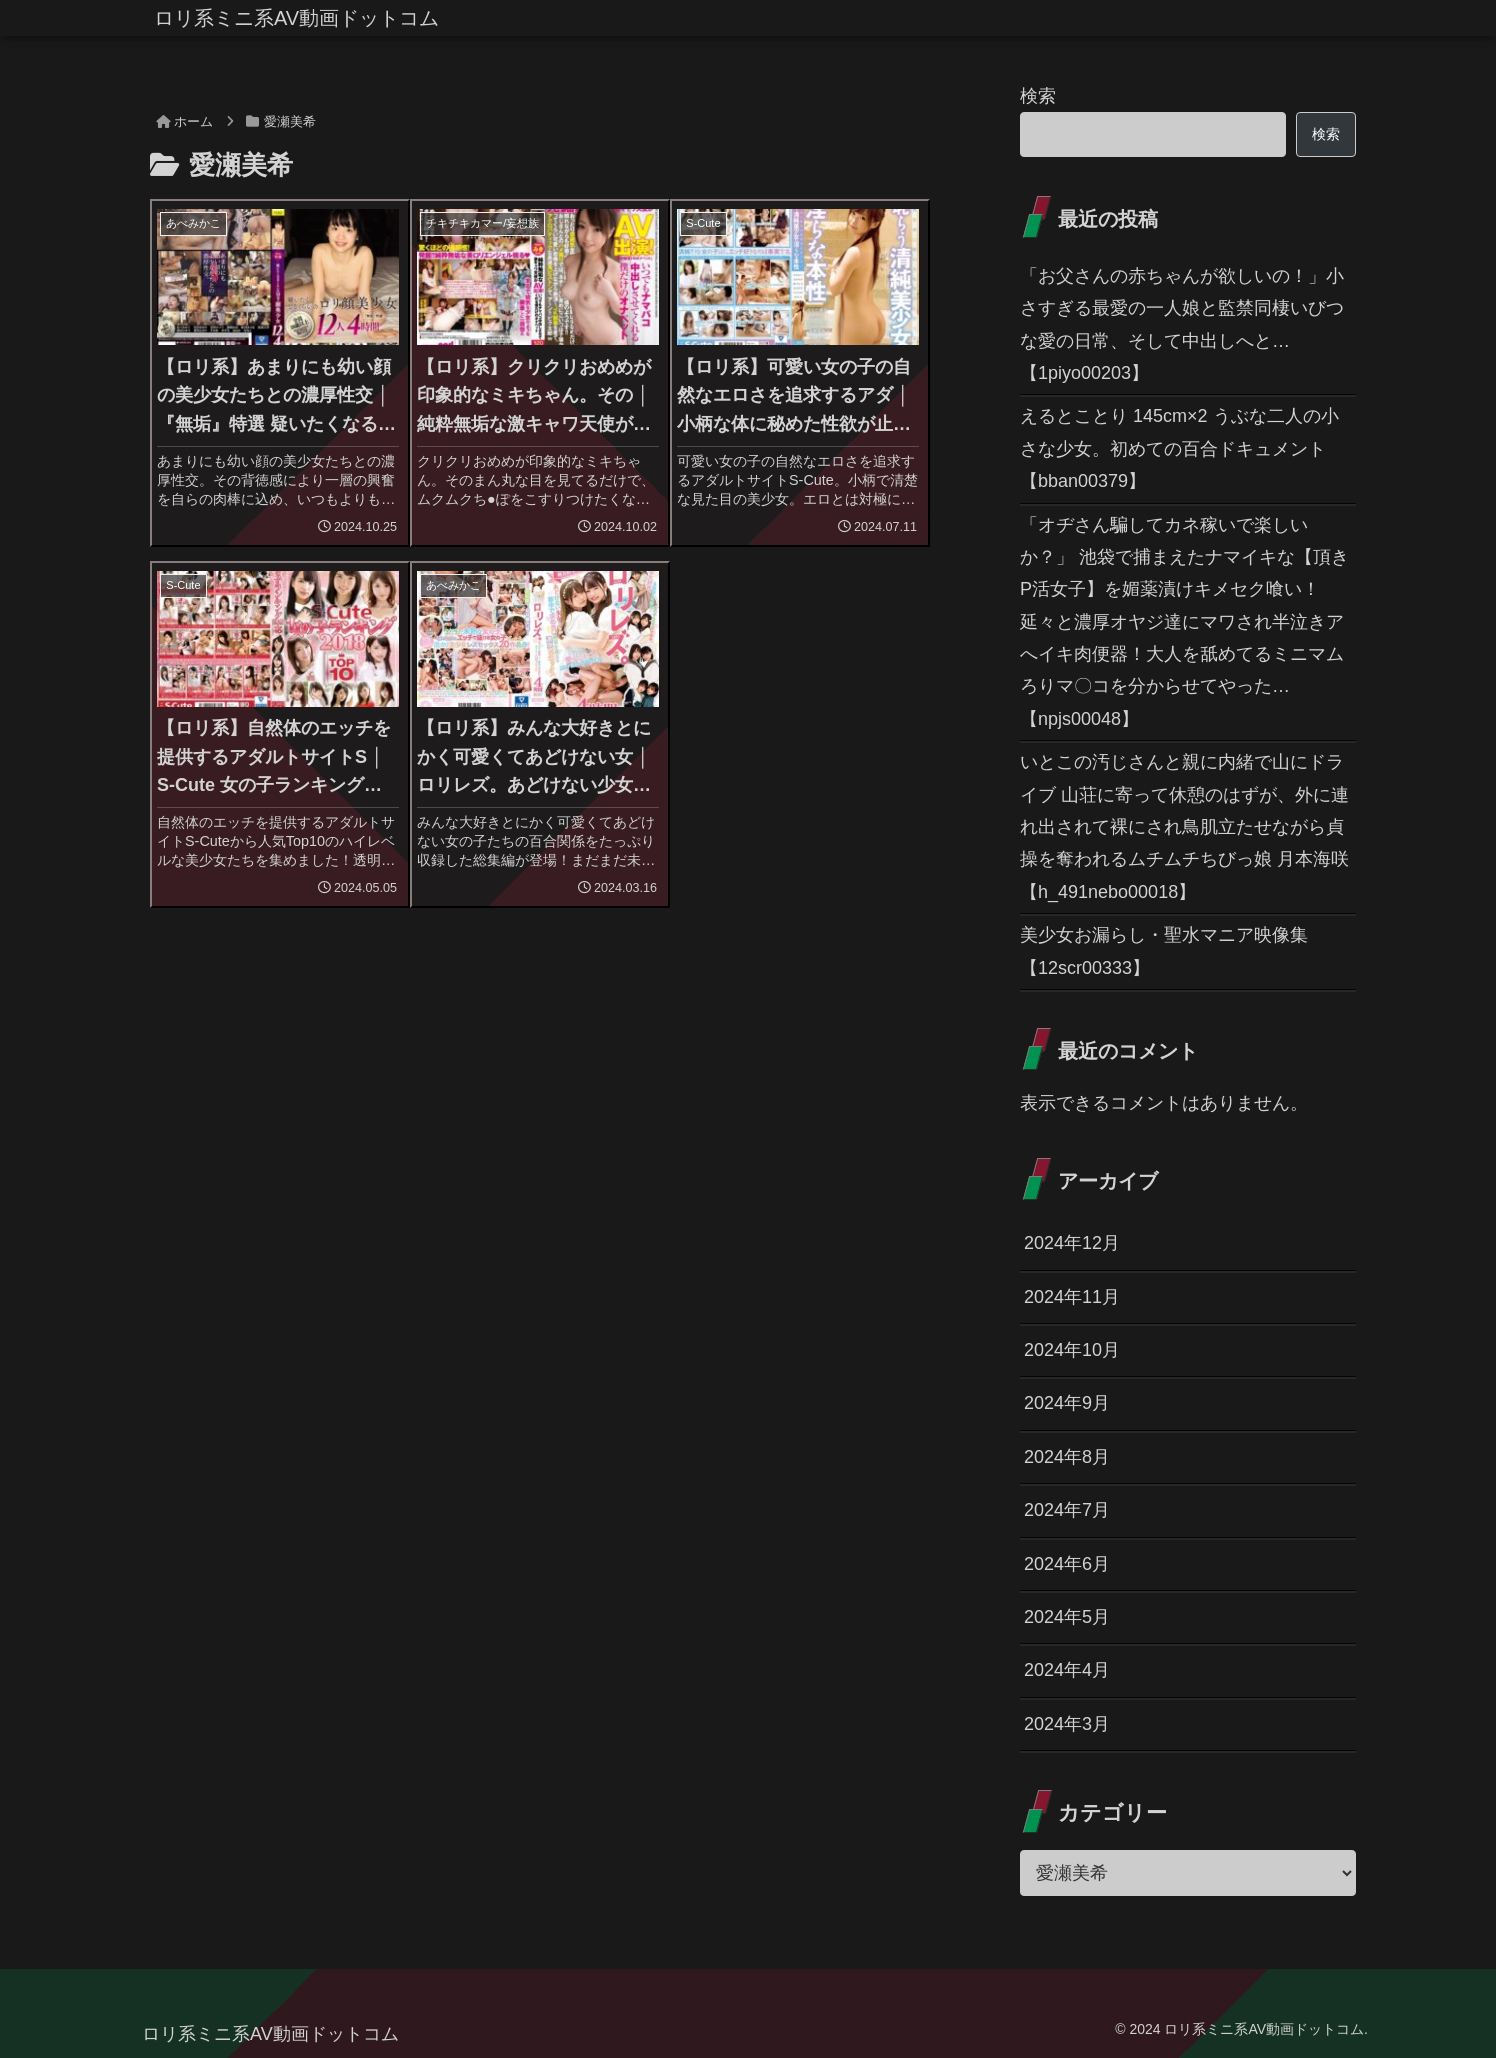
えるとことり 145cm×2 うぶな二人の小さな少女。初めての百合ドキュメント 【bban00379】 (1179, 448)
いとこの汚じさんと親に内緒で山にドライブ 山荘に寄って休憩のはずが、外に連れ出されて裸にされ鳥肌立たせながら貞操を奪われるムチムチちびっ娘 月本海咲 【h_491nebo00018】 (1184, 827)
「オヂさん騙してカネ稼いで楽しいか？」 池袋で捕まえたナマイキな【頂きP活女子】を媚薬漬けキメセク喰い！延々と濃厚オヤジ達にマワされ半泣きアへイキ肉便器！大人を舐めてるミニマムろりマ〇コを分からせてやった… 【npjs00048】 (1184, 622)
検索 (1038, 96)
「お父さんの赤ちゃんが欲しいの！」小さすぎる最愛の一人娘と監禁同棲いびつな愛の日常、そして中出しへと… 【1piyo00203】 (1182, 324)
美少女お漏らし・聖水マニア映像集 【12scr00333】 (1164, 951)
